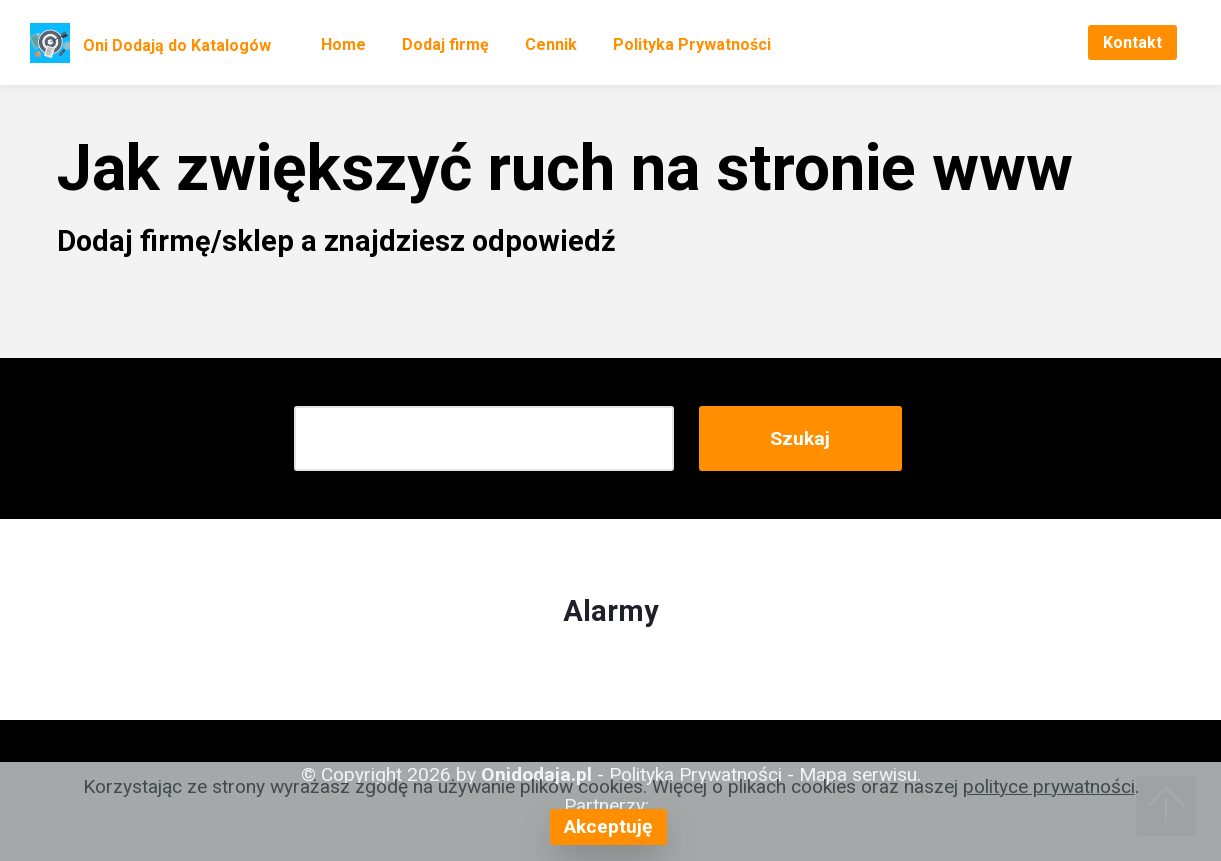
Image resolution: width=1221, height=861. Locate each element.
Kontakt (1132, 42)
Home (343, 44)
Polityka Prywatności (692, 44)
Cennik (551, 44)
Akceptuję (608, 826)
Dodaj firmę (445, 44)
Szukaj (800, 438)
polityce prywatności (1049, 786)
